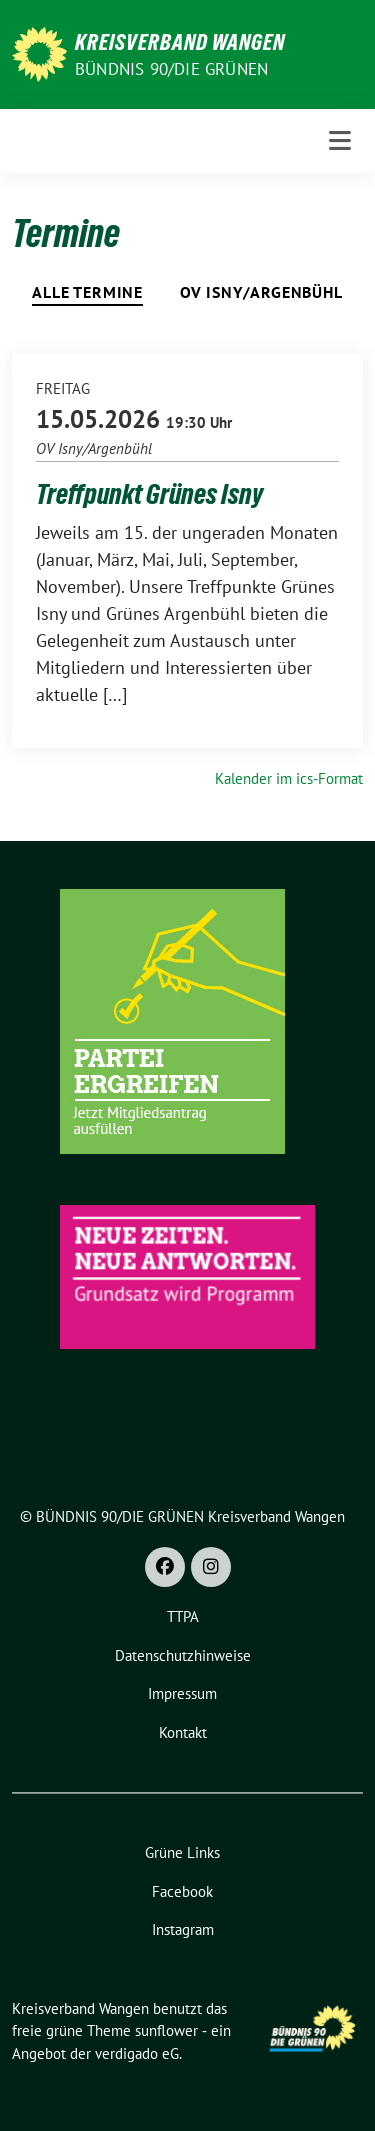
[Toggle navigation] (340, 141)
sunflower (166, 2030)
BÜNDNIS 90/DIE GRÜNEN (171, 69)
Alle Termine (87, 292)
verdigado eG (137, 2053)
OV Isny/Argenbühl (261, 292)
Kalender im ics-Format (289, 778)
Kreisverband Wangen (180, 42)
